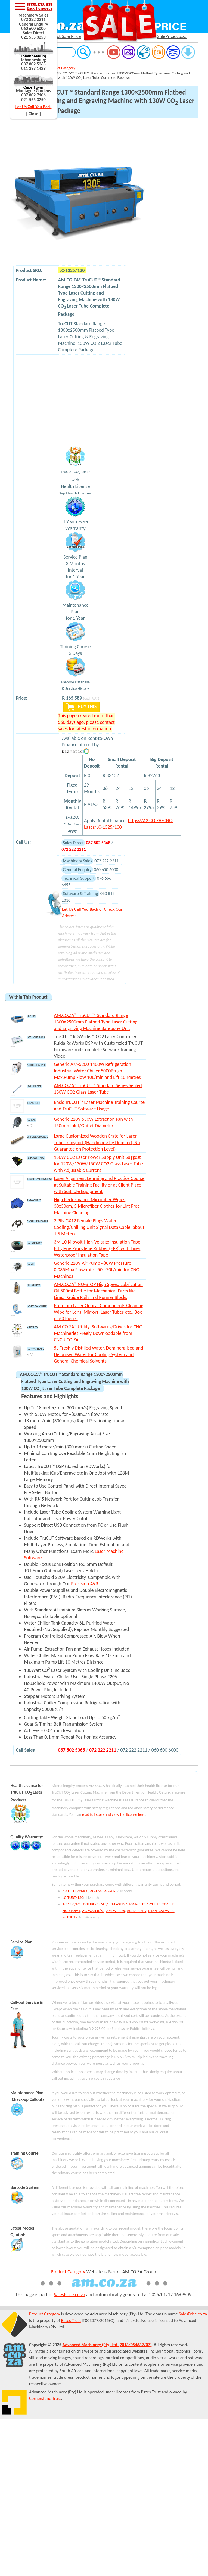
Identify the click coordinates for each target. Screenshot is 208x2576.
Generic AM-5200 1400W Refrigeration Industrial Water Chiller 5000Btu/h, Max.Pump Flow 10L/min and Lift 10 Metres (97, 1070)
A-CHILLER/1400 (75, 1891)
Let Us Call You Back (33, 106)
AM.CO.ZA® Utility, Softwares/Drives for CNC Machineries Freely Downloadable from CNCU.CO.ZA (98, 1333)
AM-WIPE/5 (115, 1910)
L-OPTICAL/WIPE (161, 1910)
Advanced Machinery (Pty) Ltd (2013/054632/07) (106, 2344)
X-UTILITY (70, 1917)
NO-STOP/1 (71, 1910)
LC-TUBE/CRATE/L (96, 1904)
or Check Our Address (92, 912)
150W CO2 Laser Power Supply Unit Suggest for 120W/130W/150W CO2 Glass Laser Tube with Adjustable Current (98, 1163)
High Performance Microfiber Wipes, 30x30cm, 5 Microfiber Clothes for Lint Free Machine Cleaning (97, 1206)
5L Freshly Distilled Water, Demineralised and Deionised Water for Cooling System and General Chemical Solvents (98, 1354)
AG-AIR (109, 1891)
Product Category (61, 67)
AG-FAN (96, 1891)
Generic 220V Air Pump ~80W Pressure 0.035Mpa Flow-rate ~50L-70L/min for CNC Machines (96, 1269)
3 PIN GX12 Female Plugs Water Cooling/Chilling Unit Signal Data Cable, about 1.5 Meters (99, 1227)
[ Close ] (33, 113)
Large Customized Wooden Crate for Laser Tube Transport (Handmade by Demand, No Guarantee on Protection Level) (97, 1142)
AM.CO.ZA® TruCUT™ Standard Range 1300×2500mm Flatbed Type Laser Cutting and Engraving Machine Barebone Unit (95, 1021)
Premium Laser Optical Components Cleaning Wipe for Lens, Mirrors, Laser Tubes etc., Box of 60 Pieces (98, 1312)
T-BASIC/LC (71, 1904)
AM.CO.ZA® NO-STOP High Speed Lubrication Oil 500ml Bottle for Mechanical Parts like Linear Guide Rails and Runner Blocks (98, 1290)
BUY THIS (81, 707)
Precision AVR (84, 1584)
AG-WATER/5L (93, 1910)
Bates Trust (71, 2320)
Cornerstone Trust (45, 2398)
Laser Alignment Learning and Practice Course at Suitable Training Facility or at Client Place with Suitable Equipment (99, 1184)
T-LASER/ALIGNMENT (128, 1904)
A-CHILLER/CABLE (160, 1904)
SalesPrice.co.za (69, 2295)
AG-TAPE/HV (136, 1910)
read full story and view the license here (113, 1814)
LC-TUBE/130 (73, 1897)
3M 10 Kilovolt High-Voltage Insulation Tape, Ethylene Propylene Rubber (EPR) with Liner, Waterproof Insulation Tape (97, 1248)
